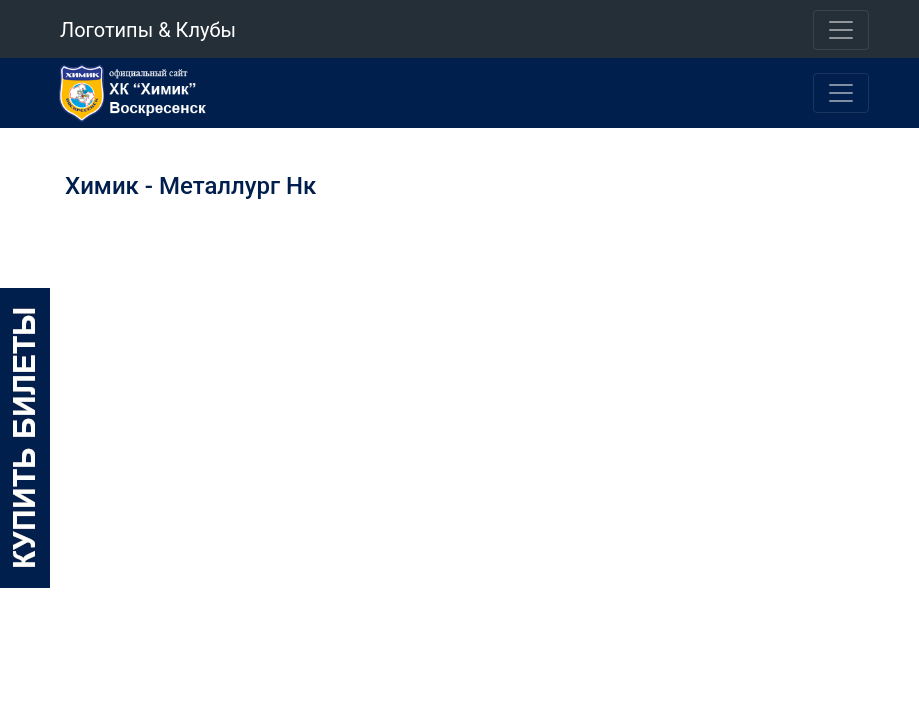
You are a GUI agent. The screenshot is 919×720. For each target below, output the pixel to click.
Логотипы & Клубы (148, 30)
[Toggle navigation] (841, 30)
